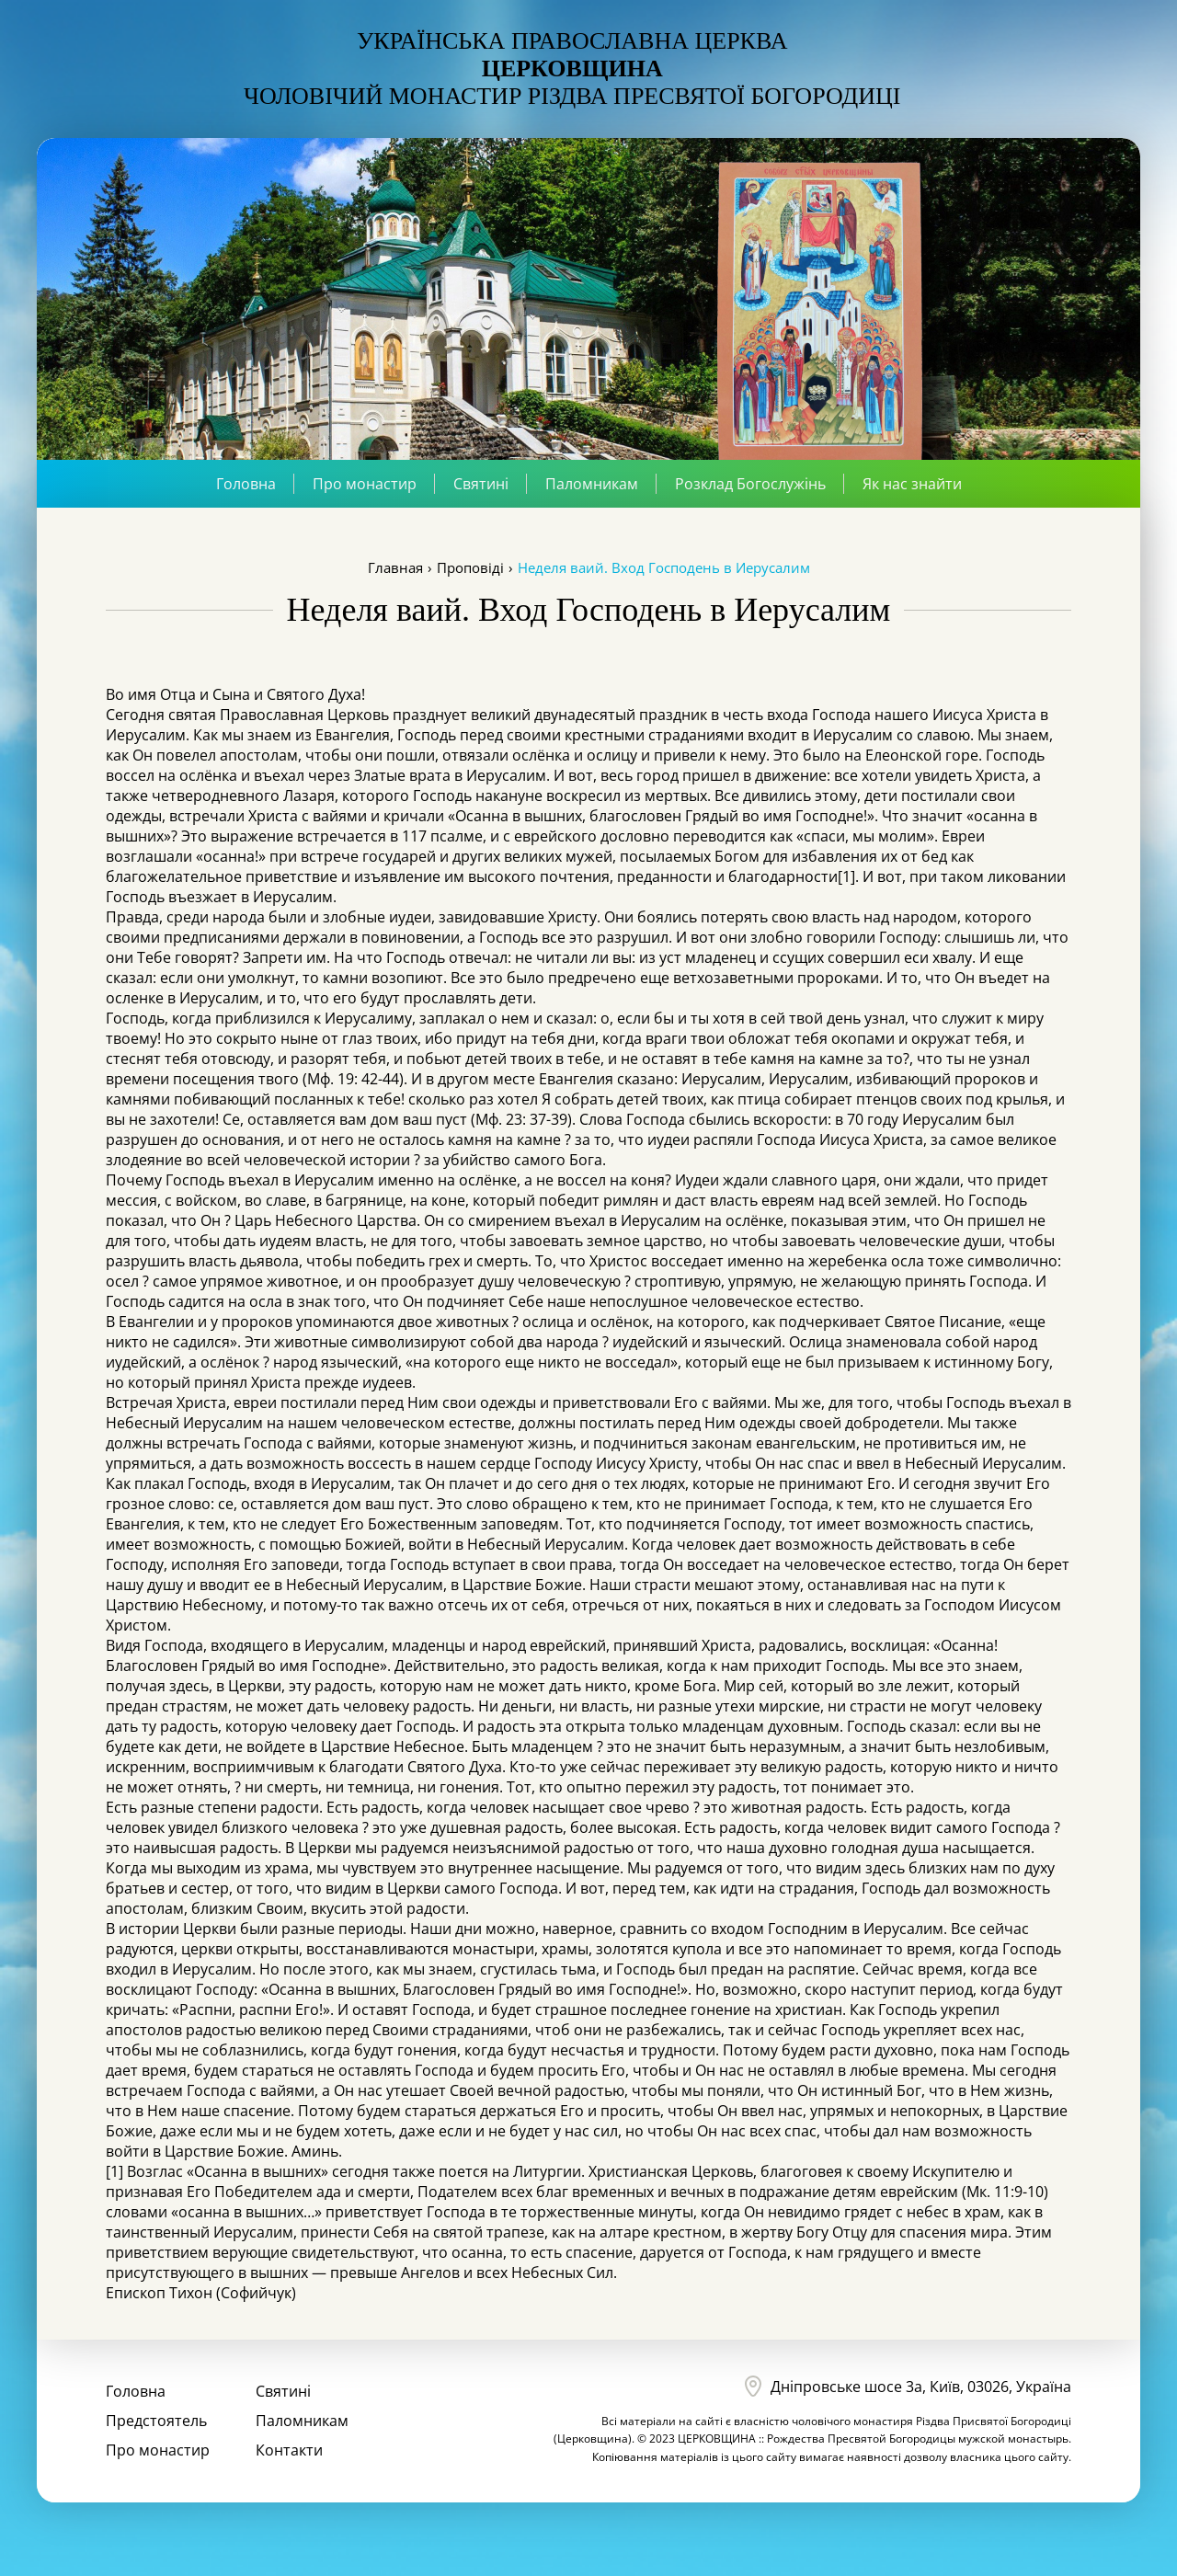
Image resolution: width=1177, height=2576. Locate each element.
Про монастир (365, 484)
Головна (246, 484)
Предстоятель (156, 2420)
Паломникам (591, 484)
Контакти (289, 2450)
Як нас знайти (912, 484)
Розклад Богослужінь (750, 484)
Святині (481, 484)
